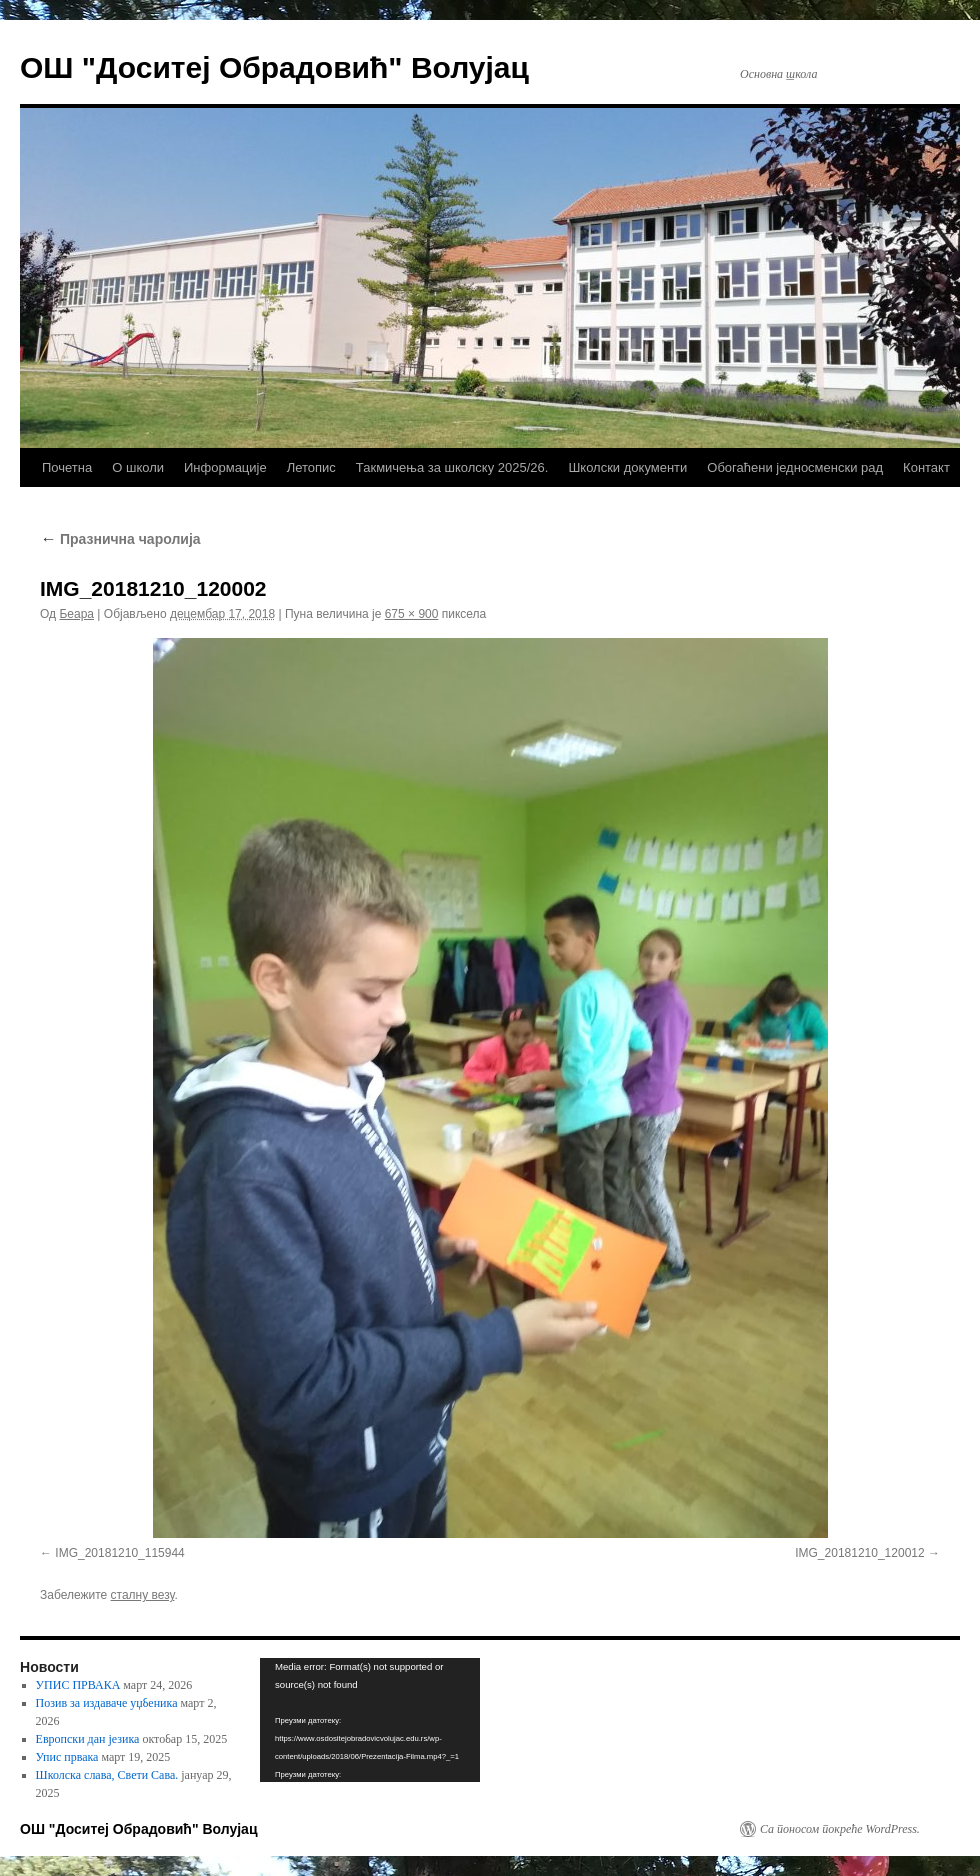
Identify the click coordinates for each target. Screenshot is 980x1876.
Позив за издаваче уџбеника (107, 1703)
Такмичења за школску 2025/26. (452, 467)
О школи (138, 467)
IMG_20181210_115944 (119, 1553)
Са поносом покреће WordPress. (840, 1829)
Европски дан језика (88, 1739)
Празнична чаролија (120, 539)
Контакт (926, 467)
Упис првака (67, 1757)
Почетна (67, 467)
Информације (225, 467)
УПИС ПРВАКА (78, 1685)
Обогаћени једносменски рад (795, 467)
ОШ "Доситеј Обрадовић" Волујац (274, 67)
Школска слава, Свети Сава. (107, 1775)
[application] (370, 1720)
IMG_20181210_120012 (859, 1553)
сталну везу (143, 1595)
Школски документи (627, 467)
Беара (76, 614)
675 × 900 (412, 614)
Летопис (311, 467)
